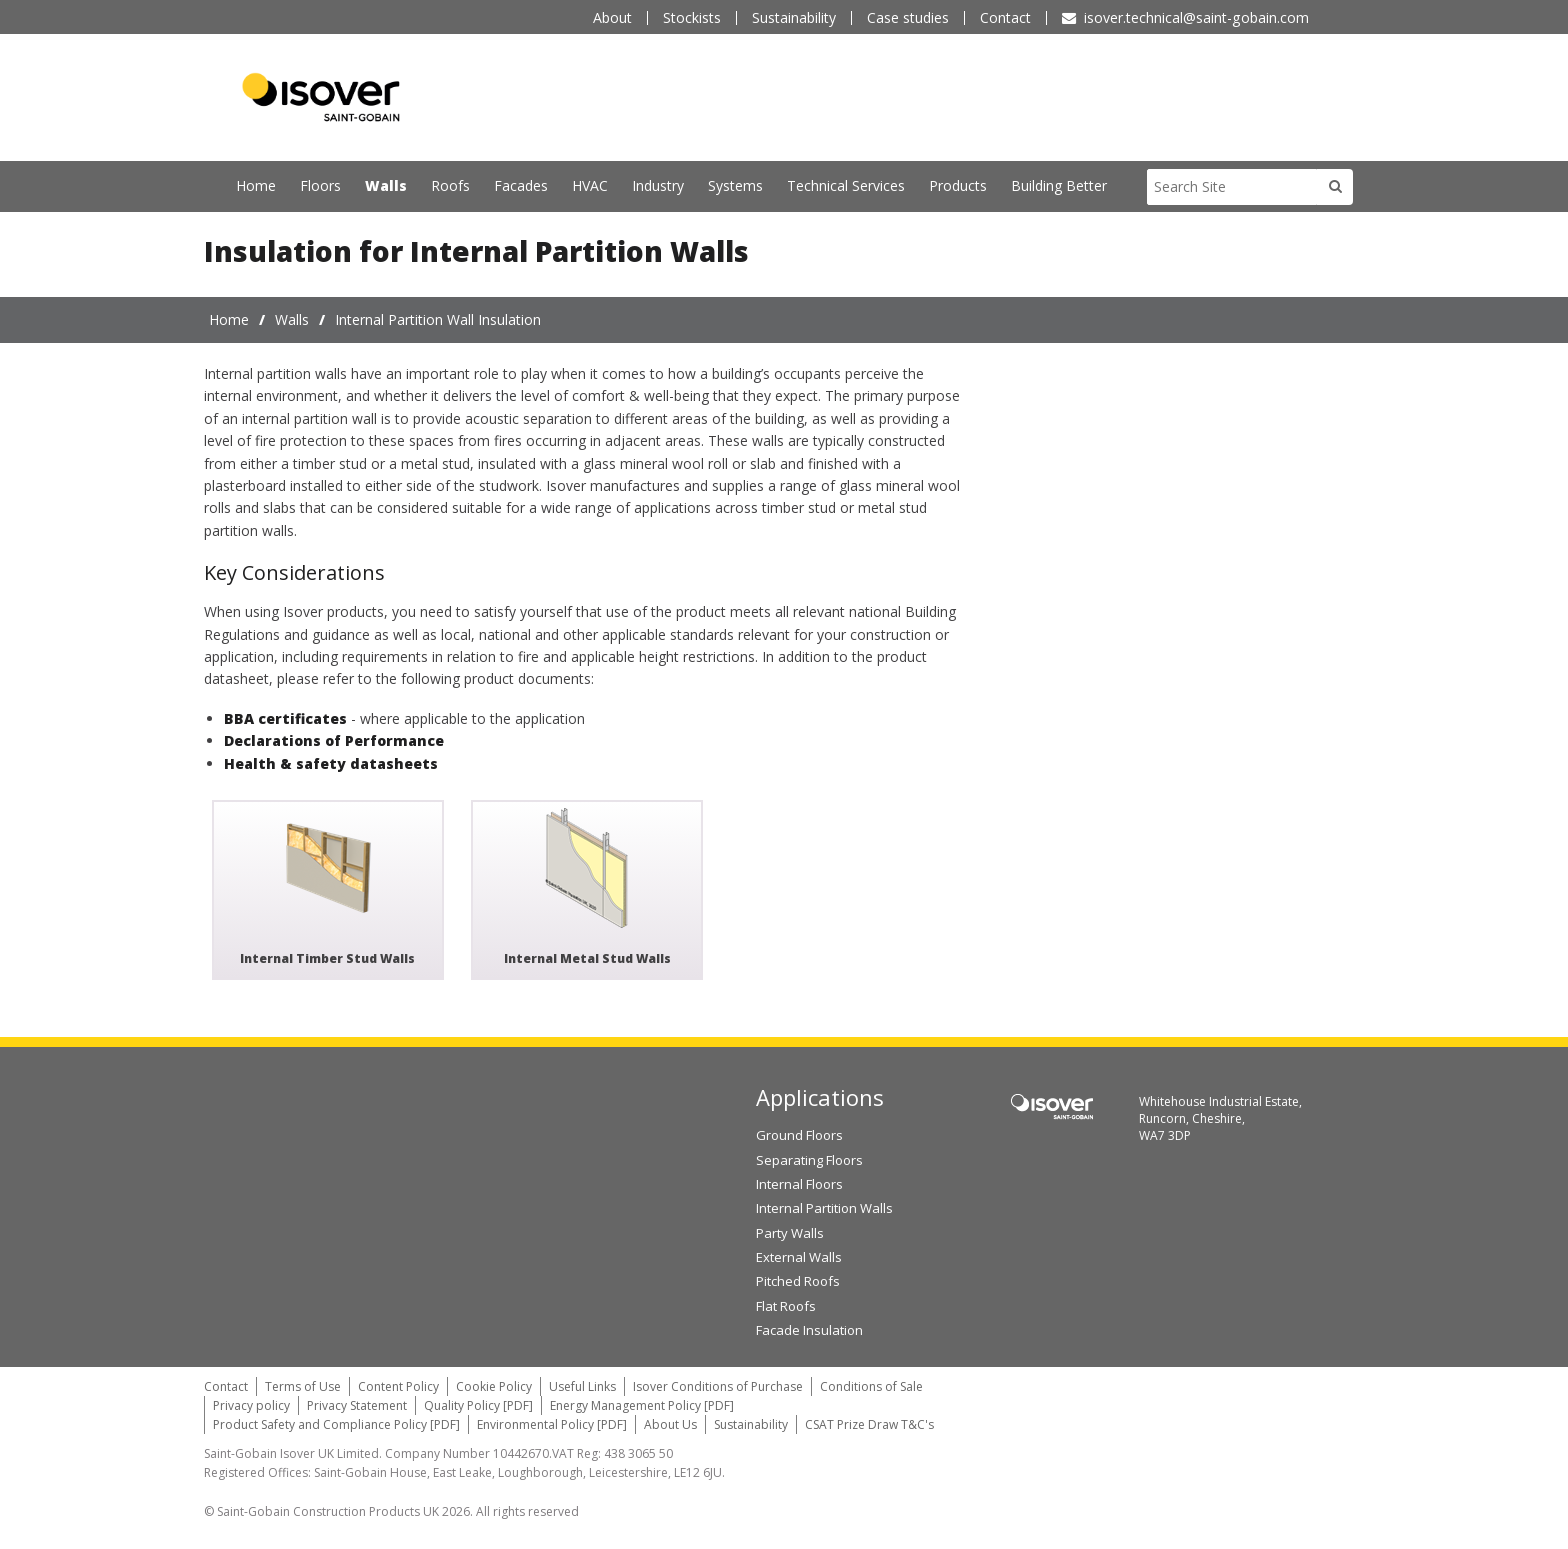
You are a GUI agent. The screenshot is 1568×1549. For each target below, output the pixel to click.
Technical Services (846, 185)
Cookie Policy (494, 1385)
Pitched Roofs (798, 1281)
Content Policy (398, 1385)
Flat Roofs (786, 1305)
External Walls (799, 1257)
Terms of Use (303, 1385)
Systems (735, 185)
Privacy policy (251, 1404)
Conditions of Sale (871, 1385)
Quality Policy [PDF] (478, 1404)
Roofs (450, 185)
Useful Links (582, 1385)
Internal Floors (799, 1184)
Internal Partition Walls (824, 1208)
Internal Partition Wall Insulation (438, 318)
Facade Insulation (809, 1330)
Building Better (1059, 185)
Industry (658, 185)
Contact (1005, 17)
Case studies (908, 17)
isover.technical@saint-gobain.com (1196, 17)
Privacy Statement (357, 1404)
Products (958, 185)
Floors (320, 185)
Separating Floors (809, 1159)
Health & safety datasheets (331, 762)
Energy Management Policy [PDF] (642, 1404)
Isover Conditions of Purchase (718, 1385)
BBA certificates (285, 717)
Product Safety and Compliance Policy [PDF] (336, 1424)
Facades (521, 185)
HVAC (590, 185)
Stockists (692, 17)
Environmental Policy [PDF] (552, 1424)
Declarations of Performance (334, 740)
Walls (386, 185)
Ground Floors (799, 1135)
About (612, 17)
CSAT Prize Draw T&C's (869, 1424)
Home (256, 185)
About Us (670, 1424)
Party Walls (790, 1232)
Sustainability (794, 17)
